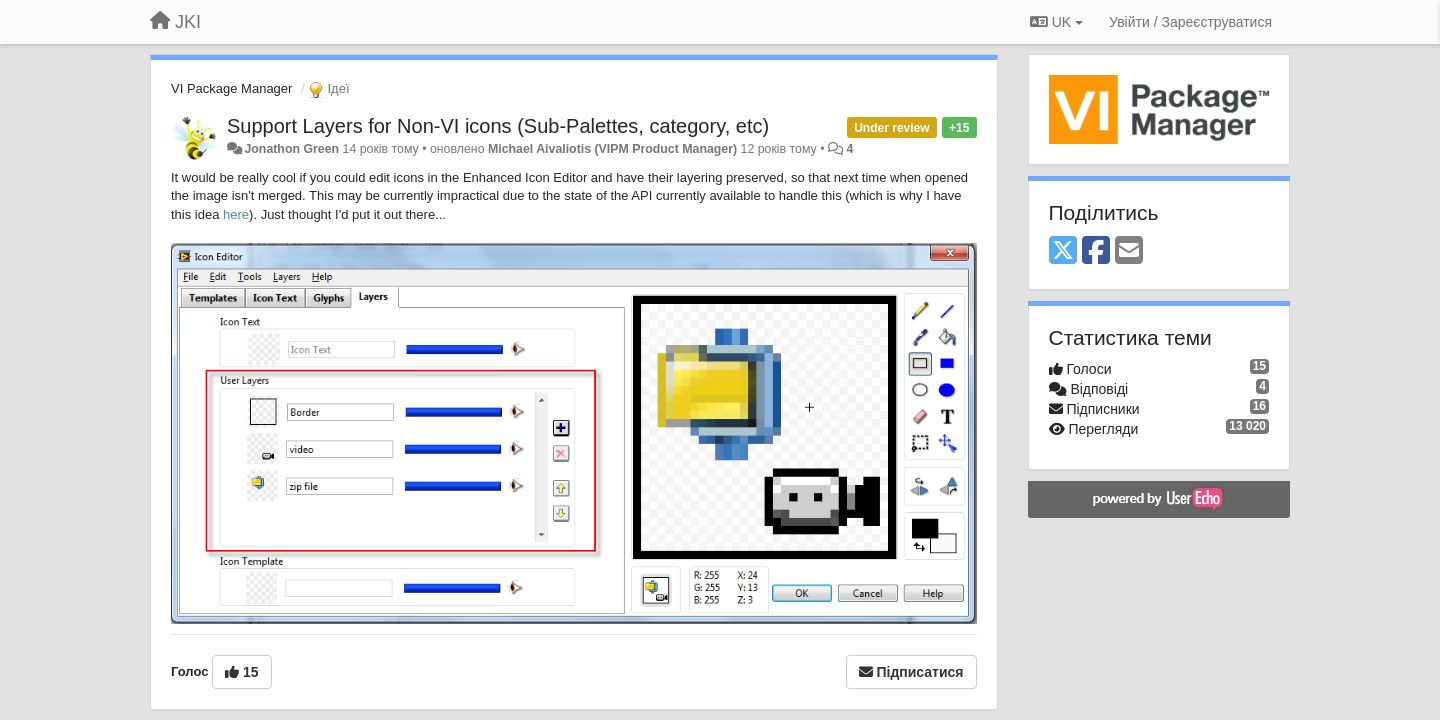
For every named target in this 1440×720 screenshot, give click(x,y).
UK (1056, 22)
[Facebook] (1096, 251)
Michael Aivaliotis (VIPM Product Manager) (612, 149)
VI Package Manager (231, 88)
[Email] (1129, 251)
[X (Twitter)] (1063, 251)
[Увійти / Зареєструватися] (1190, 22)
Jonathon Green (291, 149)
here (236, 214)
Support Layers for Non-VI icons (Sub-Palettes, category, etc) (498, 126)
